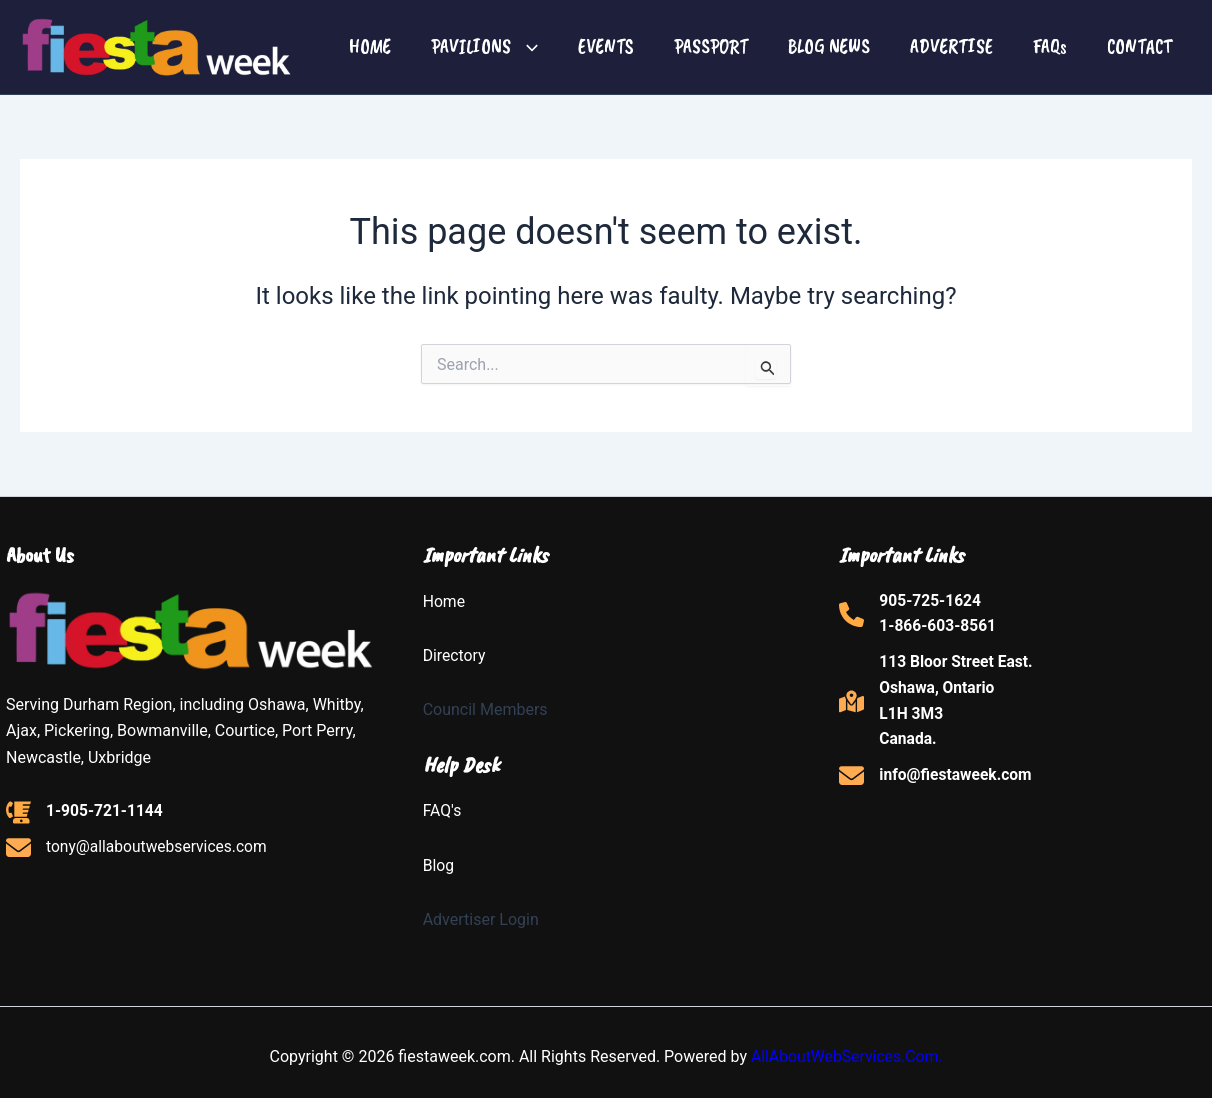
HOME (370, 46)
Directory (455, 655)
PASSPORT (711, 46)
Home (444, 601)
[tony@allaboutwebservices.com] (139, 849)
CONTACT (1139, 46)
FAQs (1050, 46)
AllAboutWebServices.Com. (846, 1056)
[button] (524, 47)
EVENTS (606, 46)
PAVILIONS (484, 46)
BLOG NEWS (829, 46)
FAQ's (442, 810)
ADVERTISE (951, 46)
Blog (439, 865)
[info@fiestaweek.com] (937, 780)
